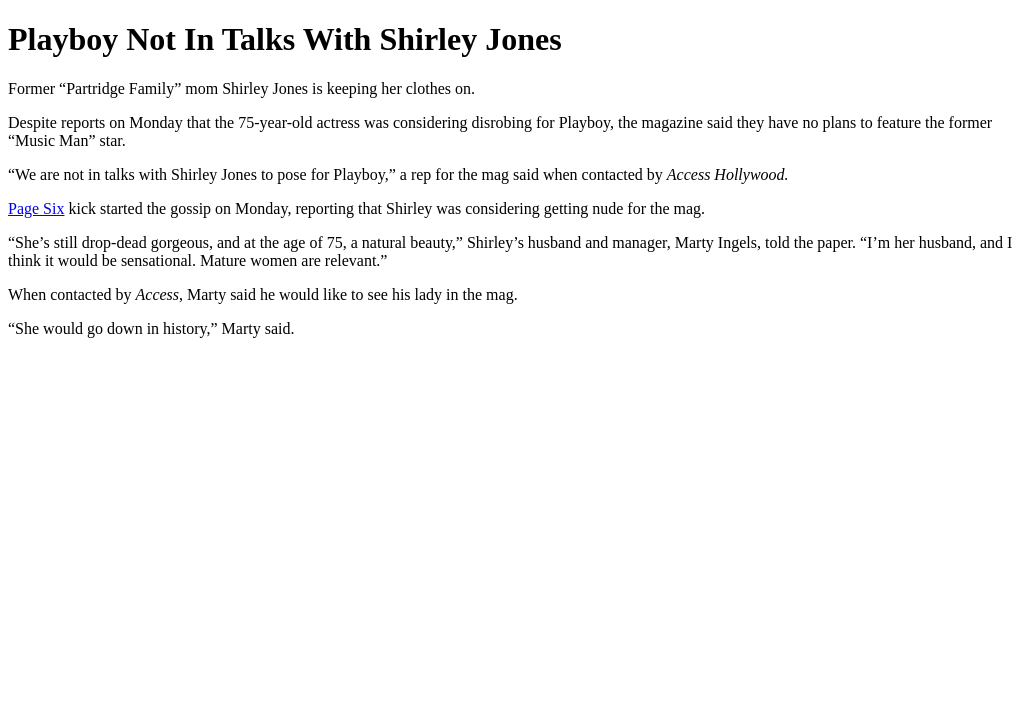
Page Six (36, 208)
